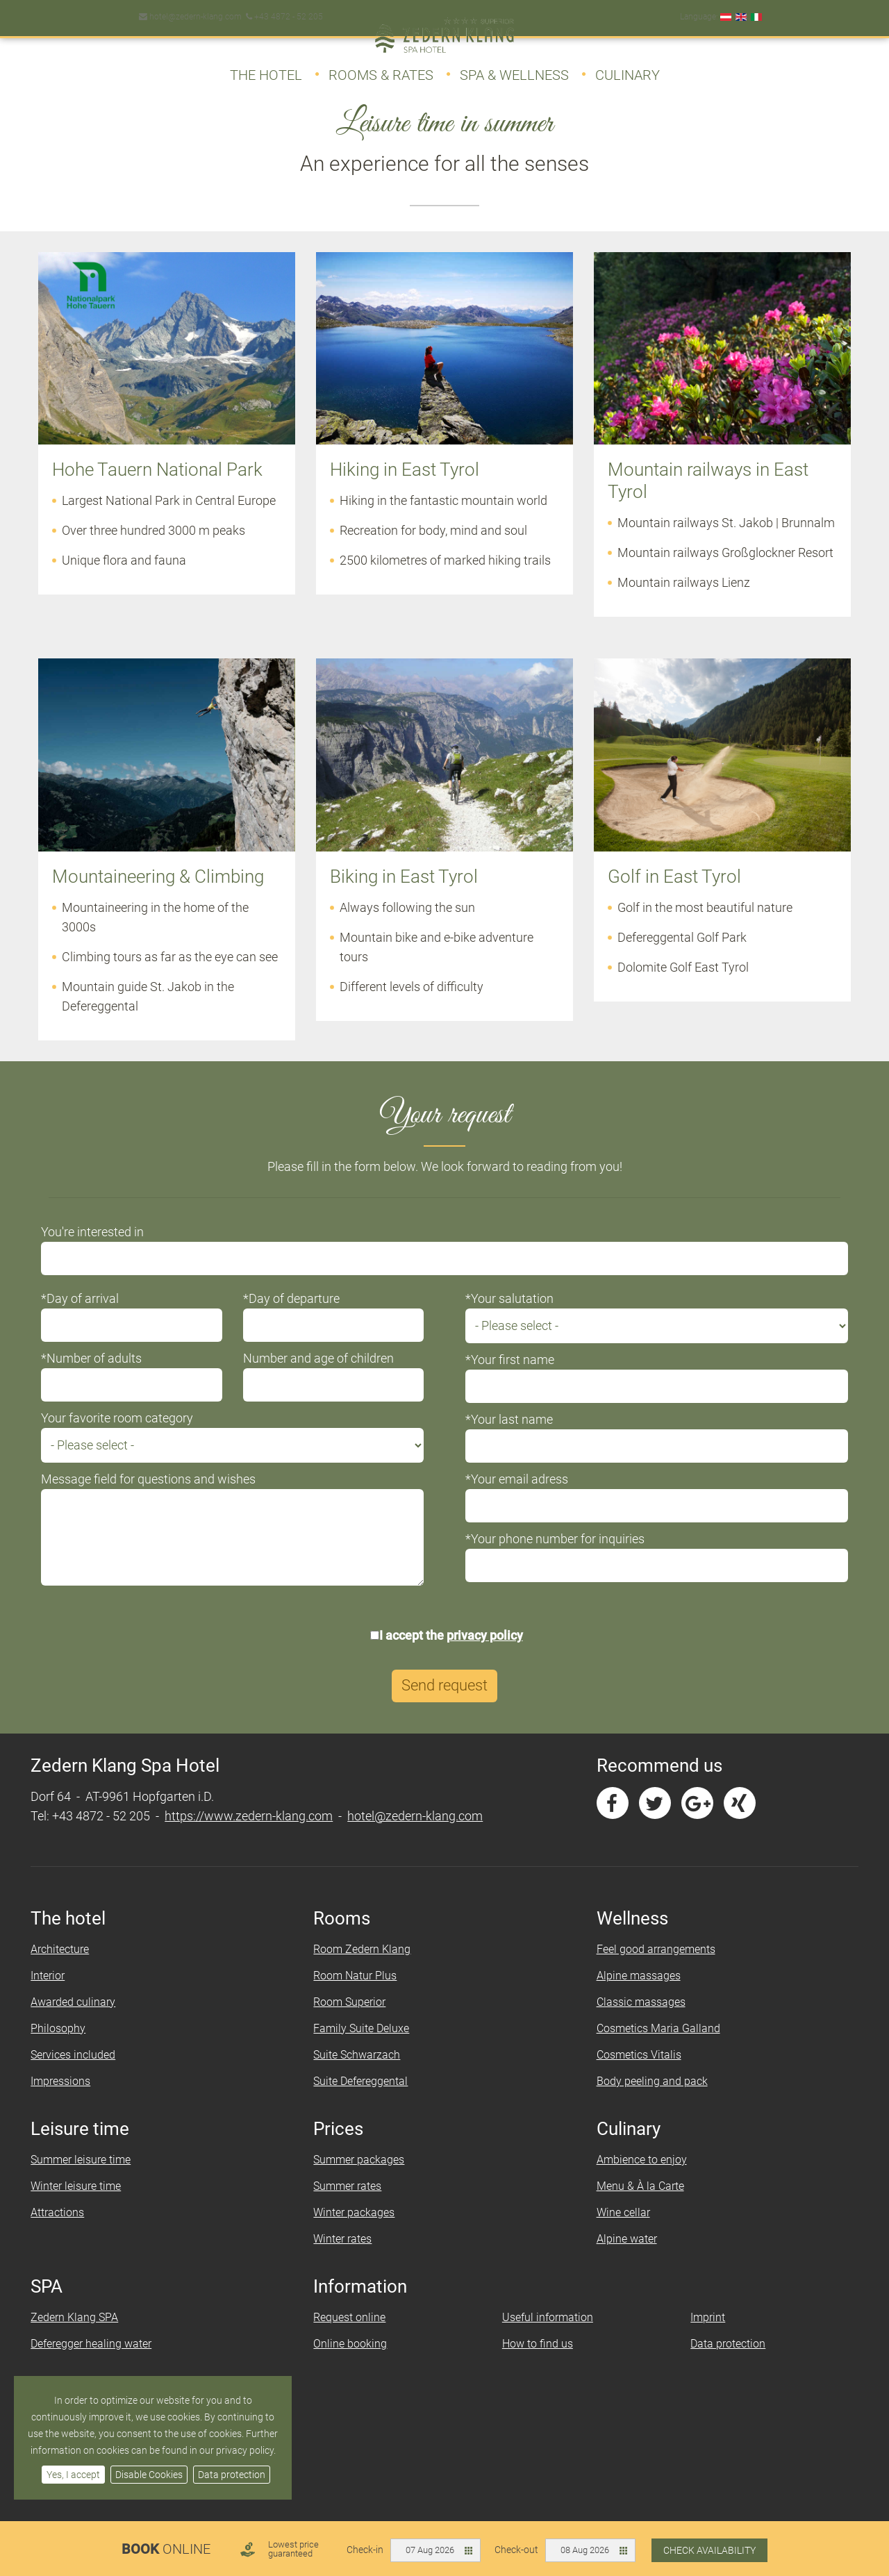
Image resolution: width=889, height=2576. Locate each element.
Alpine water (620, 2259)
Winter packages (360, 2232)
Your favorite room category (135, 1437)
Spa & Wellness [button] (514, 68)
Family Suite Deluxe (367, 2048)
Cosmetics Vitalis (632, 2074)
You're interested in (110, 1251)
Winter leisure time (94, 2206)
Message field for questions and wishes (166, 1498)
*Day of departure (300, 1318)
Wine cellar (617, 2232)
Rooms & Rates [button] (381, 68)
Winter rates (348, 2259)
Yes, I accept (73, 2474)
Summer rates (353, 2206)
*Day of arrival (98, 1318)
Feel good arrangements (649, 1969)
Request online (355, 2337)
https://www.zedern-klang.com (267, 1836)
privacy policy (485, 1654)
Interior (66, 1995)
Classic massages (634, 2022)
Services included (91, 2074)
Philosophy (76, 2048)
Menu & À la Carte (634, 2206)
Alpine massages (632, 1995)
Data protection (231, 2474)
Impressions (78, 2101)
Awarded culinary (91, 2022)
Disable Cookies (149, 2474)
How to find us (535, 2363)
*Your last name (509, 1438)
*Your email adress (516, 1498)
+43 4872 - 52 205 (281, 10)
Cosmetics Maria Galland (652, 2048)
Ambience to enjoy (635, 2179)
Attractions (75, 2232)
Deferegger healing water (109, 2363)
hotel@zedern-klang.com (188, 10)
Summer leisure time (99, 2179)
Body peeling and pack (645, 2101)
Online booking (356, 2363)
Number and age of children (327, 1377)
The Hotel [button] (266, 68)
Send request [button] (444, 1705)
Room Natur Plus (361, 1995)
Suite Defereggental (366, 2101)
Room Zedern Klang (368, 1969)
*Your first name (509, 1379)
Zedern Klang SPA (92, 2337)
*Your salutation (509, 1318)
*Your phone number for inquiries (555, 1558)
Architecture (78, 1969)
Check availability (709, 2550)
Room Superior (355, 2022)
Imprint (698, 2337)
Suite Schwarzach (362, 2074)
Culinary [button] (627, 68)
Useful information (545, 2337)
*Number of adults (109, 1377)
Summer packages (364, 2179)
